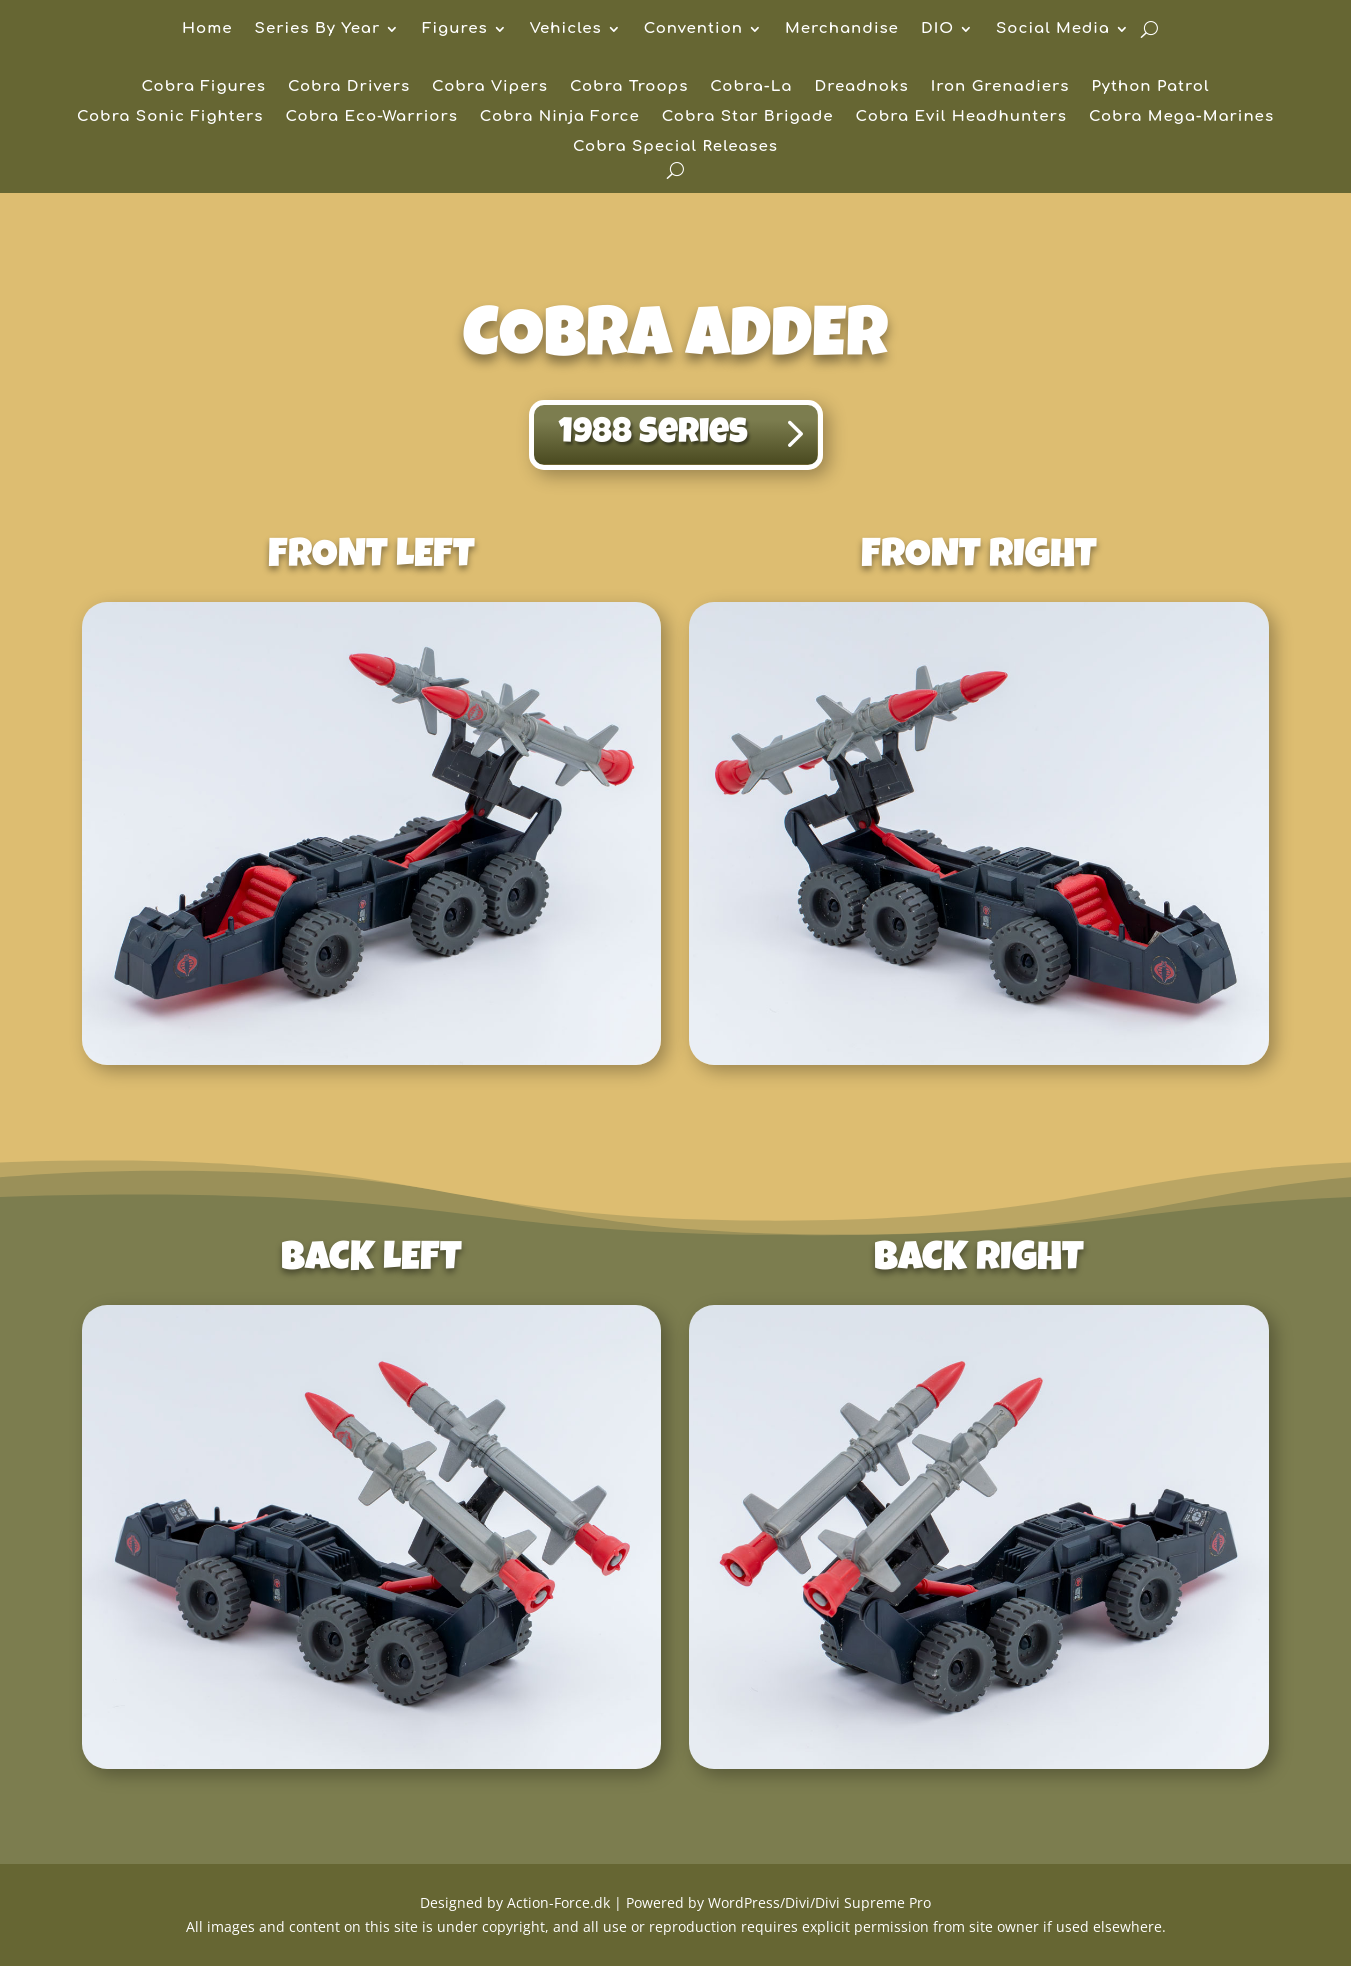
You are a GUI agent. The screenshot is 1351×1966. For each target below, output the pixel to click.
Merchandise (842, 29)
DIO (937, 29)
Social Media (1053, 29)
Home (207, 29)
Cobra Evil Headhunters (961, 117)
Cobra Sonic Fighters (170, 117)
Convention (693, 29)
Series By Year (318, 29)
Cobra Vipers (490, 87)
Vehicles (566, 29)
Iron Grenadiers (1000, 87)
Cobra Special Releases (675, 147)
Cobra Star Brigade (748, 117)
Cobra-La (751, 87)
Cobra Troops (629, 87)
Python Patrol (1150, 87)
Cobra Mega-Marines (1181, 117)
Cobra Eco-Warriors (372, 117)
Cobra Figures (204, 87)
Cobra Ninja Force (560, 117)
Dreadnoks (861, 87)
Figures (454, 29)
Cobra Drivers (349, 87)
